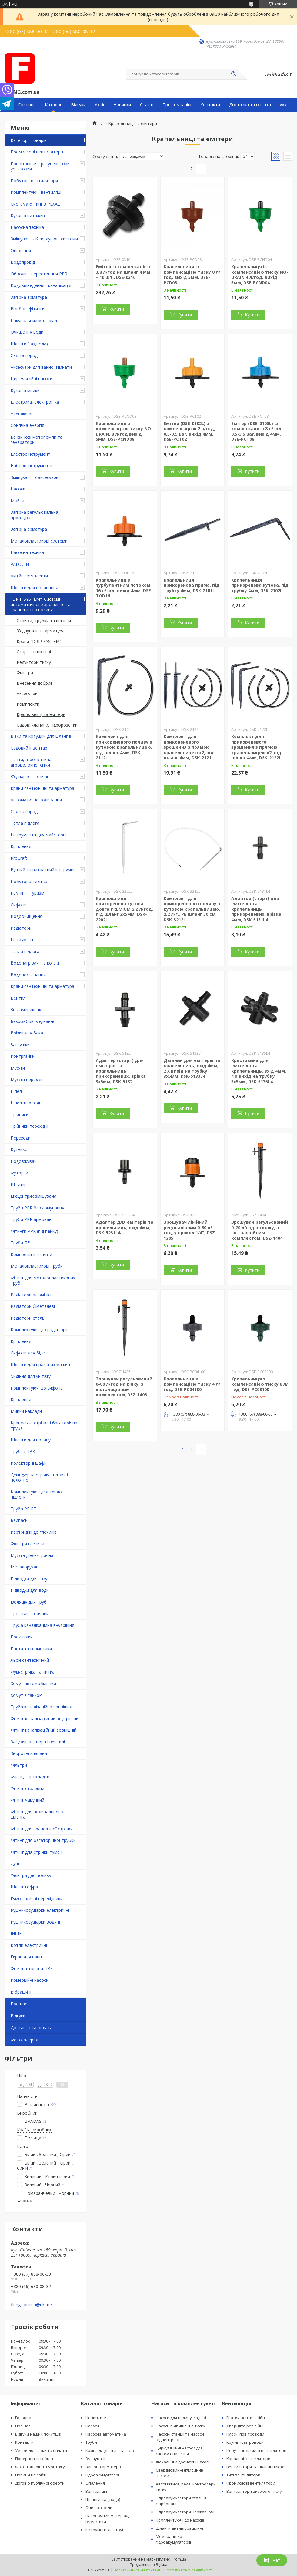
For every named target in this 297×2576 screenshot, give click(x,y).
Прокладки (22, 1637)
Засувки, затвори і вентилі (38, 1742)
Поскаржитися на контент (137, 2570)
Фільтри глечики (27, 1543)
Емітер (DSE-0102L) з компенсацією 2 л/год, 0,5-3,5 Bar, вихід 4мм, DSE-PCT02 (189, 431)
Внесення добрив (35, 683)
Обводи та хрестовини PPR (39, 274)
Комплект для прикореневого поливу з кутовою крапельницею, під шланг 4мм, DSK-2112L (124, 747)
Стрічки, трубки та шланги (44, 620)
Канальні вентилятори (248, 2458)
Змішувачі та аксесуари (34, 477)
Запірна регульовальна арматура (34, 514)
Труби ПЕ (20, 1242)
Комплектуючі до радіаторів (40, 1329)
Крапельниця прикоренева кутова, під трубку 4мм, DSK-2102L (260, 585)
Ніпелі (17, 1091)
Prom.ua (179, 2559)
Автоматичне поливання (36, 800)
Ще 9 (27, 2201)
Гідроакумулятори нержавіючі (185, 2512)
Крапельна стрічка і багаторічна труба (44, 1425)
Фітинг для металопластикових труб (43, 1280)
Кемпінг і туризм (27, 893)
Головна (27, 105)
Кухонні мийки (25, 390)
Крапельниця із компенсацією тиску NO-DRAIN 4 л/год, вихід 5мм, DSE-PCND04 (259, 274)
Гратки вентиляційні (246, 2417)
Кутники (19, 1149)
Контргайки (23, 1056)
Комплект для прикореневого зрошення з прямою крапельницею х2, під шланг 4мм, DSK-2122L (256, 747)
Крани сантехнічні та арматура (42, 788)
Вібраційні (21, 1992)
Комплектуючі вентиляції (36, 192)
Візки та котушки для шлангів (41, 736)
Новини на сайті (30, 2475)
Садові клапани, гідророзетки (47, 725)
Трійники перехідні (29, 1126)
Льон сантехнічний (30, 1660)
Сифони (19, 905)
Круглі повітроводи (245, 2442)
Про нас (19, 2004)
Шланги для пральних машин (40, 1364)
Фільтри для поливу (31, 1875)
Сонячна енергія (27, 425)
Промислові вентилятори (37, 152)
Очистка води (98, 2507)
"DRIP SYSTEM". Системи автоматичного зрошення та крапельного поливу (41, 604)
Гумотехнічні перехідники (37, 1898)
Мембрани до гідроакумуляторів (174, 2539)
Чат (272, 2560)
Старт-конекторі (34, 652)
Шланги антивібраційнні (179, 2528)
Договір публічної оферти (40, 2483)
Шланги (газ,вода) (29, 344)
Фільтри (25, 672)
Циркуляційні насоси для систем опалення (179, 2450)
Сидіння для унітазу (31, 1376)
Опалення (21, 250)
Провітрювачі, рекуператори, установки (41, 166)
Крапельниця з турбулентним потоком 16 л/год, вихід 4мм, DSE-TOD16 (124, 588)
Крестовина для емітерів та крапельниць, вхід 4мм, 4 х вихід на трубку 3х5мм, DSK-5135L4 (258, 1070)
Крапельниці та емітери (41, 714)
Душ (15, 1863)
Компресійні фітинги (31, 1254)
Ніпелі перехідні (26, 1103)
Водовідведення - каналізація (41, 285)
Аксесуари (27, 693)
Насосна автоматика (105, 2434)
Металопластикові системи (39, 541)
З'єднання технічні (29, 776)
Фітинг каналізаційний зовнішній (43, 1730)
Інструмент (22, 939)
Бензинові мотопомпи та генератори (36, 439)
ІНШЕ (16, 1933)
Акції (99, 105)
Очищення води (27, 332)
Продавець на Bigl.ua (148, 2564)
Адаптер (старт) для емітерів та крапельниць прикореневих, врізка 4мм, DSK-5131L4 (256, 908)
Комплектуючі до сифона (37, 1388)
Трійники (19, 1114)
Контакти (210, 105)
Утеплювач (22, 414)
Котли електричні (29, 1945)
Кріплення (21, 846)
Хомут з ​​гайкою (27, 1695)
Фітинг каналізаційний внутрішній (44, 1718)
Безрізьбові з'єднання (33, 1021)
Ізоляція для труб (29, 1602)
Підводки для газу (29, 1579)
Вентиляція (96, 2491)
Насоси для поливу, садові (181, 2417)
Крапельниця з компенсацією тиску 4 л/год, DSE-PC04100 (192, 1384)
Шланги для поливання (34, 587)
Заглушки (20, 1044)
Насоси (18, 489)
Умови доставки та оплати (41, 2450)
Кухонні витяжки (28, 215)
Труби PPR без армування (37, 1208)
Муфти (18, 1068)
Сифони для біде (28, 1353)
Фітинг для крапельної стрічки (42, 1829)
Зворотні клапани (29, 1753)
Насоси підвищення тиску (180, 2426)
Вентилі (19, 998)
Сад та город (24, 355)
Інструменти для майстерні (38, 835)
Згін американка (27, 1009)
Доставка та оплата (250, 105)
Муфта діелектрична (32, 1555)
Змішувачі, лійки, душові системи (44, 239)
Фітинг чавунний (27, 1800)
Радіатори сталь (28, 1318)
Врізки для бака (27, 1033)
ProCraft (19, 858)
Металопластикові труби (37, 1266)
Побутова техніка (29, 881)
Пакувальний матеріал (34, 320)
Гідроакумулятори (103, 2475)
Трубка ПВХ (23, 1451)
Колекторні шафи (29, 1463)
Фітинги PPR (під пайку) (34, 1231)
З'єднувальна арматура (41, 631)
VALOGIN (20, 564)
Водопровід (23, 262)
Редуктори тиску (34, 662)
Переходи (21, 1138)
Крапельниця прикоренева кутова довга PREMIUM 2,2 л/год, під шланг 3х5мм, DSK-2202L (124, 908)
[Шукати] (233, 74)
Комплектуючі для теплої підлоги (37, 1494)
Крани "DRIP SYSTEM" (39, 641)
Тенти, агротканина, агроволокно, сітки (32, 762)
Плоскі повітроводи (245, 2434)
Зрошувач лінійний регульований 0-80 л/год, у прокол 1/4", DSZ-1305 (190, 1230)
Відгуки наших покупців (38, 2434)
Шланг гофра (24, 1887)
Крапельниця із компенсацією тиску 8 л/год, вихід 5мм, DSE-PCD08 (192, 274)
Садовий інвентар (29, 748)
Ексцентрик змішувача (33, 1196)
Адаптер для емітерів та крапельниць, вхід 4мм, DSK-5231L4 (124, 1227)
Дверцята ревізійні (244, 2426)
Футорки (19, 1173)
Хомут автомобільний (33, 1683)
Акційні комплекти (29, 576)
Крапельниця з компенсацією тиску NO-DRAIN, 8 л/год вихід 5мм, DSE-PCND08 (124, 431)
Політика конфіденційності (188, 2570)
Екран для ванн (26, 1957)
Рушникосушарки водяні (35, 1922)
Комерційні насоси (29, 1980)
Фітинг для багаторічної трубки (43, 1840)
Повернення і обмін (34, 2458)
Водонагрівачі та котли (35, 963)
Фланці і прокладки (30, 1776)
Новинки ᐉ (95, 2417)
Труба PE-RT (23, 1509)
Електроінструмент (30, 454)
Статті (146, 105)
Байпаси (19, 1520)
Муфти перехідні (28, 1079)
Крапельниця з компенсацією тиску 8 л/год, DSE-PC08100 (259, 1384)
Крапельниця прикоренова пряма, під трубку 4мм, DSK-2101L (191, 585)
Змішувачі (95, 2458)
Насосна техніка (27, 227)
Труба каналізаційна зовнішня (41, 1707)
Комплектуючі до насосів (109, 2450)
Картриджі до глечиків (34, 1532)
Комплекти (28, 704)
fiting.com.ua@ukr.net (32, 2304)
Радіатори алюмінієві (32, 1295)
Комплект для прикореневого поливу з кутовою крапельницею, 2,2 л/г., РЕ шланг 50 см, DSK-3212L (192, 908)
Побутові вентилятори (34, 180)
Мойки (17, 500)
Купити (116, 309)
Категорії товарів (29, 140)
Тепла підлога (25, 823)
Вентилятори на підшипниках (255, 2466)
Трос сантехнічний (30, 1613)
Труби (91, 2442)
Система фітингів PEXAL (35, 204)
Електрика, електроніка (35, 402)
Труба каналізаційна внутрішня (42, 1625)
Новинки (122, 105)
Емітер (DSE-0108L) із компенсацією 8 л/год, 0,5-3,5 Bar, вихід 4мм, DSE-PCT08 (257, 431)
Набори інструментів (32, 465)
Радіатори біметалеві (33, 1306)
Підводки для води (30, 1590)
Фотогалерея (24, 2040)
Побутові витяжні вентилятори (256, 2450)
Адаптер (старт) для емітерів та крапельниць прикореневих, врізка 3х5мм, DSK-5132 (121, 1070)
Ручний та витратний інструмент (44, 869)
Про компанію (176, 105)
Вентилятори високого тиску (254, 2491)
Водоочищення (26, 916)
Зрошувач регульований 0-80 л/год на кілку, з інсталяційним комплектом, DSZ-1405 (124, 1387)
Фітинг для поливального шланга (37, 1814)
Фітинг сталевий (27, 1788)
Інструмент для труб (105, 2529)
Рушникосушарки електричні (40, 1910)
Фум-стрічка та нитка (33, 1672)
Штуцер (19, 1184)
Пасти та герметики (31, 1648)
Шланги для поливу (31, 1440)
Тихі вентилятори (243, 2475)
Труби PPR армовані (31, 1219)
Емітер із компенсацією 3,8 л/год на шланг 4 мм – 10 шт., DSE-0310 (123, 272)
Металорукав (24, 1567)
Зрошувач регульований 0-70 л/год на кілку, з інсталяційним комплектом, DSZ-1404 (259, 1230)
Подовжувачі (24, 1161)
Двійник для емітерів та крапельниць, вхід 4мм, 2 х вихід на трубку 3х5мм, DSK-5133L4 (192, 1068)
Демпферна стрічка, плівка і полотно (39, 1477)
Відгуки (78, 105)
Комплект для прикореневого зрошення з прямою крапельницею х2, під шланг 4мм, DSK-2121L (189, 747)
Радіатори (21, 928)
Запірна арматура (29, 297)
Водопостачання (28, 975)
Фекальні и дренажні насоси (183, 2462)
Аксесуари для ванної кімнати (41, 367)
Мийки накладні (27, 1411)
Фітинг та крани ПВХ (32, 1968)
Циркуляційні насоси (31, 378)
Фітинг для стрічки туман (36, 1852)
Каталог (53, 105)
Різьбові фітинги (28, 309)
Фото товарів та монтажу (40, 2466)
